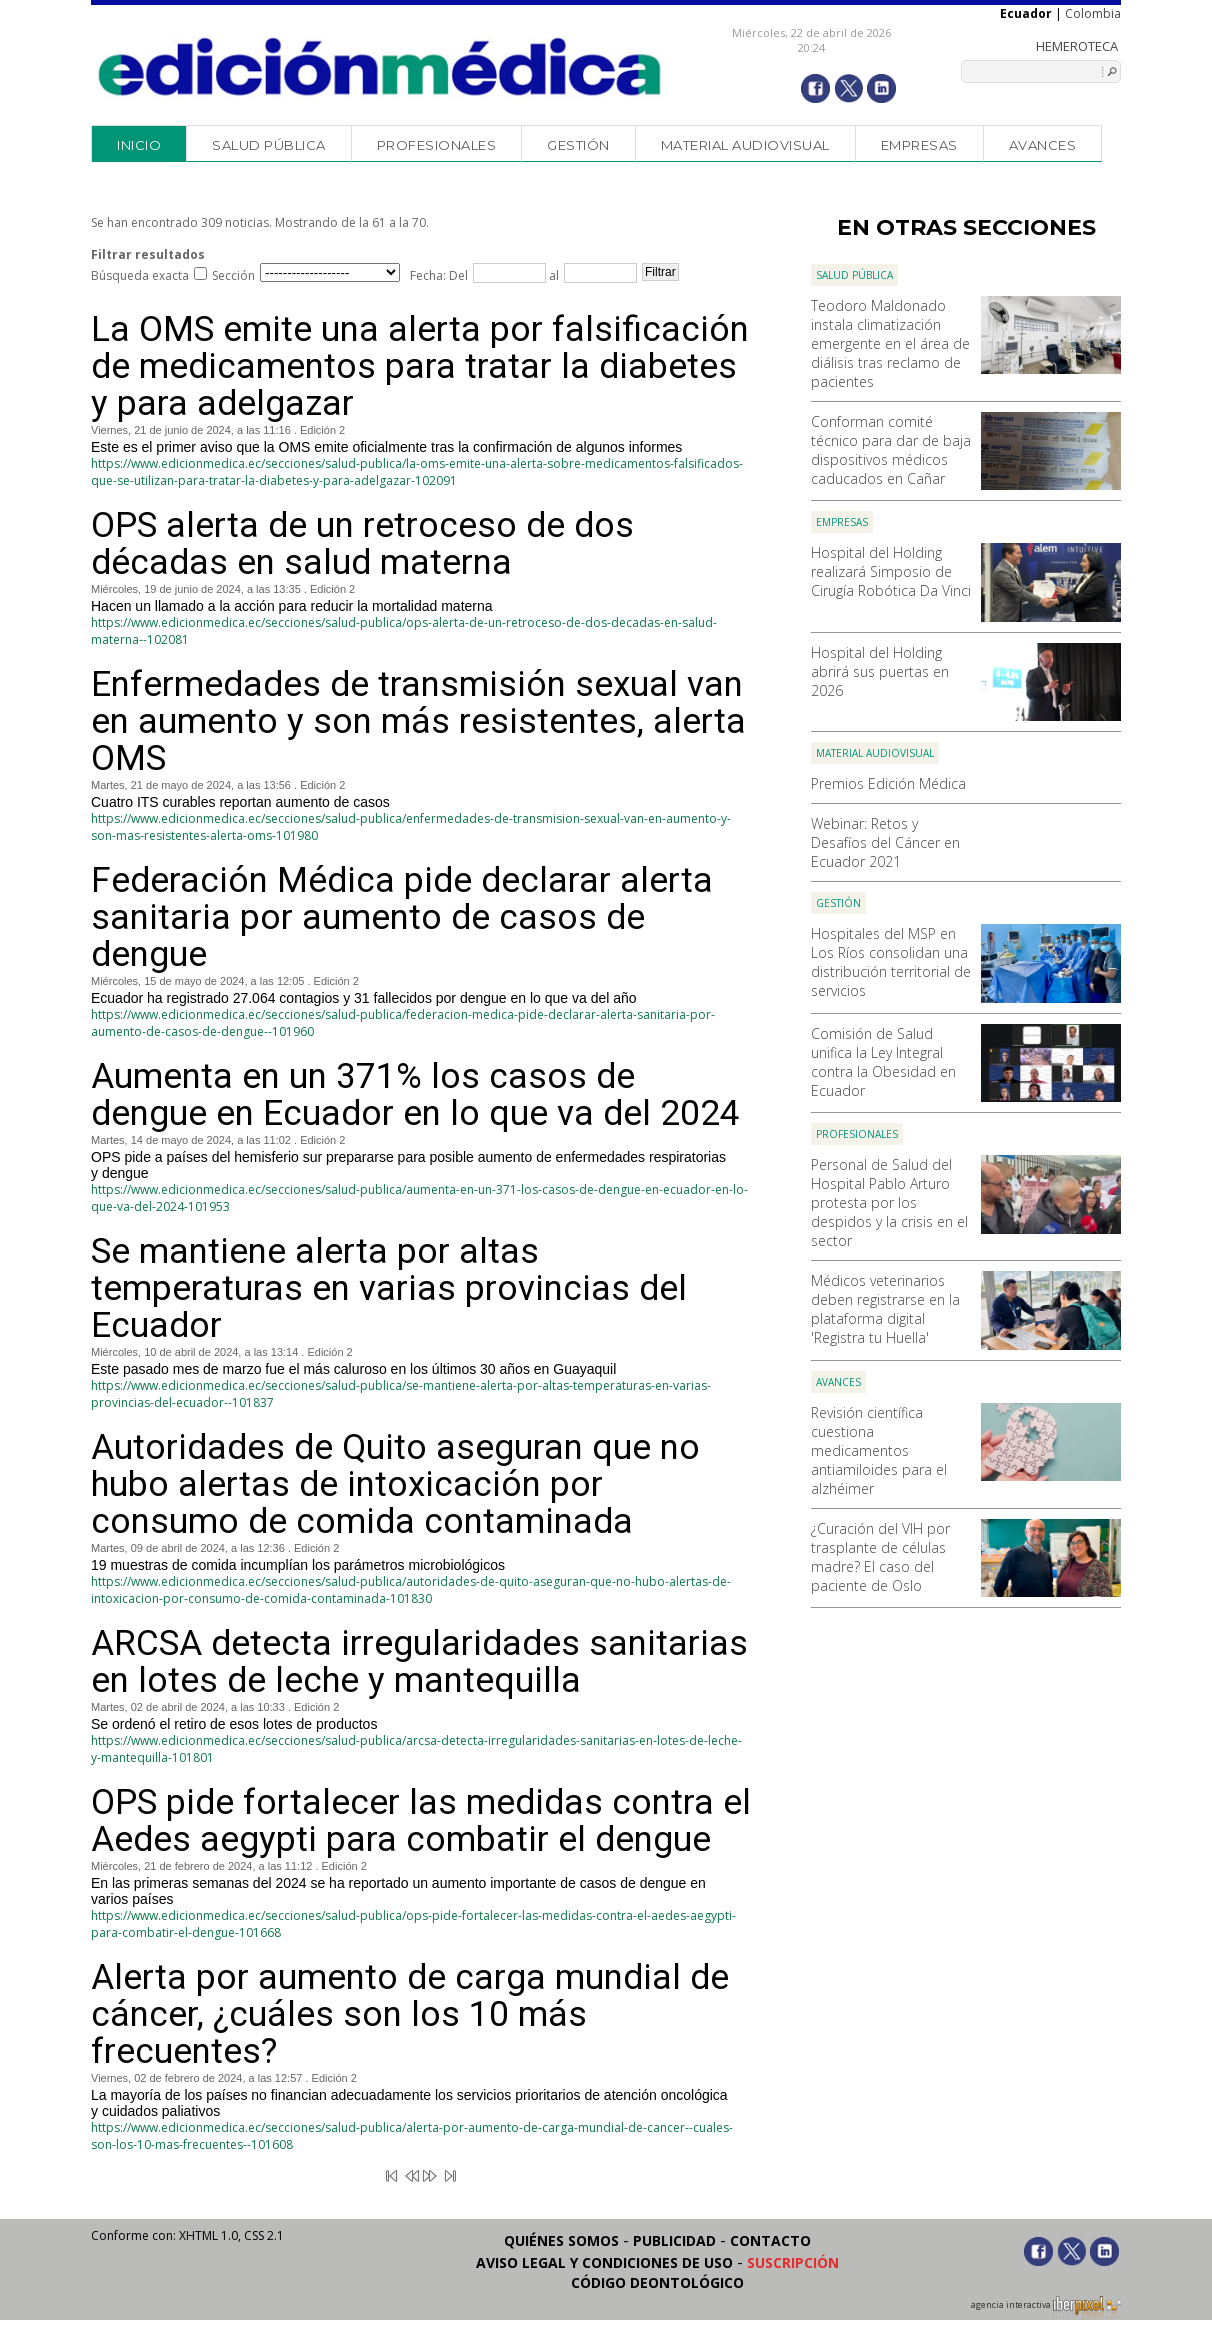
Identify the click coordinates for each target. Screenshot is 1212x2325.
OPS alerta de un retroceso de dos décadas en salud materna (362, 544)
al (552, 275)
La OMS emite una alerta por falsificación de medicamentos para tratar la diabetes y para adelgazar (420, 366)
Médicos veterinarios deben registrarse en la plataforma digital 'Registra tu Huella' (885, 1309)
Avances (1043, 145)
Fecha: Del (439, 275)
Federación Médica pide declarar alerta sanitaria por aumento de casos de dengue (402, 917)
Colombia (1093, 13)
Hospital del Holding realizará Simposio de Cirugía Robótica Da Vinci (891, 571)
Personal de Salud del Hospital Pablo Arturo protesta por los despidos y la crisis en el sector (889, 1202)
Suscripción (793, 2262)
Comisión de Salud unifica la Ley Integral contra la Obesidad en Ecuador (883, 1062)
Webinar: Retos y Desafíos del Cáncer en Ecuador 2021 (885, 842)
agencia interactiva (1046, 2308)
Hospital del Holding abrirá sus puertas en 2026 (880, 671)
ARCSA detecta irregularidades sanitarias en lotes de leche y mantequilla (419, 1662)
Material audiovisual (745, 145)
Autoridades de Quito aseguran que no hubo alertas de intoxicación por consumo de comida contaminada (395, 1484)
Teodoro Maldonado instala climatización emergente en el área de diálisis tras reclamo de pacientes (890, 343)
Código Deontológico (657, 2282)
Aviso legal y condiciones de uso (604, 2262)
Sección (233, 275)
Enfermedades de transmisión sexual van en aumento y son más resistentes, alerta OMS (418, 721)
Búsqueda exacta (140, 275)
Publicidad (674, 2240)
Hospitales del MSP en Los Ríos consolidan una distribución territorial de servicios (891, 962)
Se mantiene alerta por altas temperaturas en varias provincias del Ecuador (389, 1288)
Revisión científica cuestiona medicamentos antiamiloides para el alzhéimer (879, 1450)
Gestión (578, 145)
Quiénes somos (561, 2240)
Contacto (770, 2240)
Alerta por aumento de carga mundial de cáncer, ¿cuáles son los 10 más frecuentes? (410, 2014)
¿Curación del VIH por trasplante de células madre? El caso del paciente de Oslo (880, 1557)
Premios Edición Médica (888, 783)
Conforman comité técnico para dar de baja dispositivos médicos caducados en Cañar (891, 450)
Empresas (919, 145)
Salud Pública (269, 145)
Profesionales (437, 145)
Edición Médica (380, 67)
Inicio (139, 145)
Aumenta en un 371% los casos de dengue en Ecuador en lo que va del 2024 (415, 1095)
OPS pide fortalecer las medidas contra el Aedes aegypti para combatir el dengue (421, 1821)
